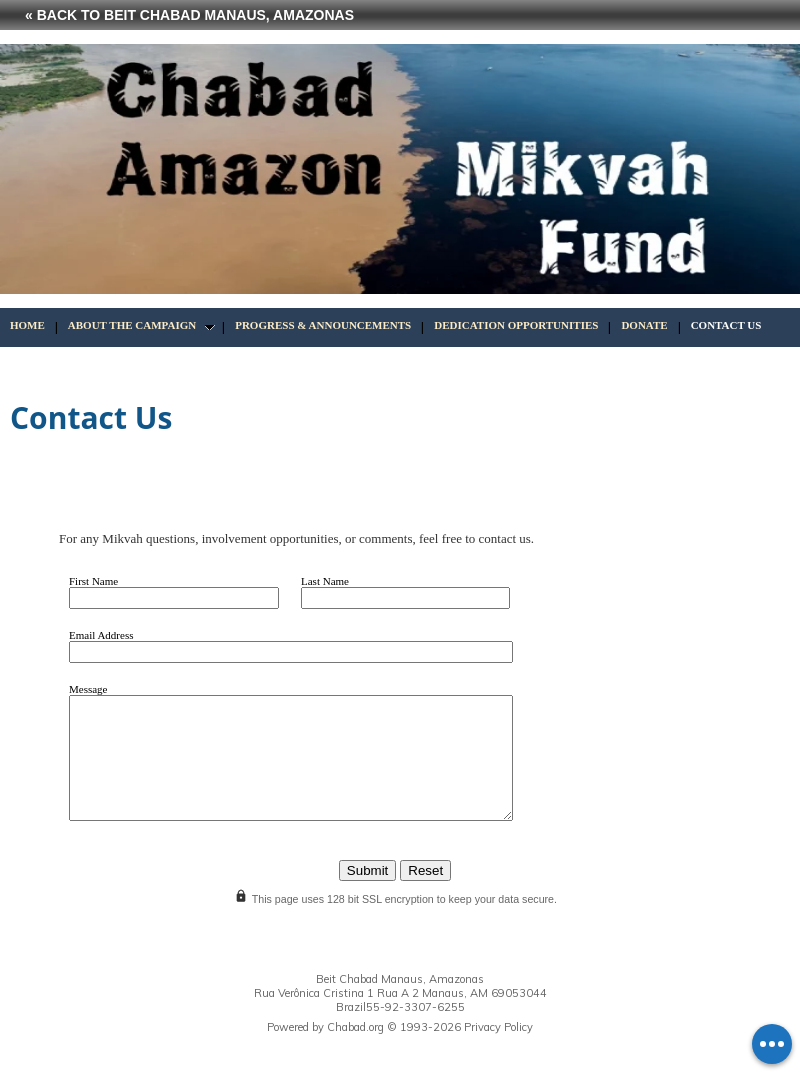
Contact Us (726, 325)
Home (27, 325)
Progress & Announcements (323, 325)
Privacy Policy (498, 1027)
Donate (644, 325)
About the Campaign (132, 325)
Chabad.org (355, 1027)
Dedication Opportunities (516, 325)
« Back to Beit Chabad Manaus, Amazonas (189, 15)
